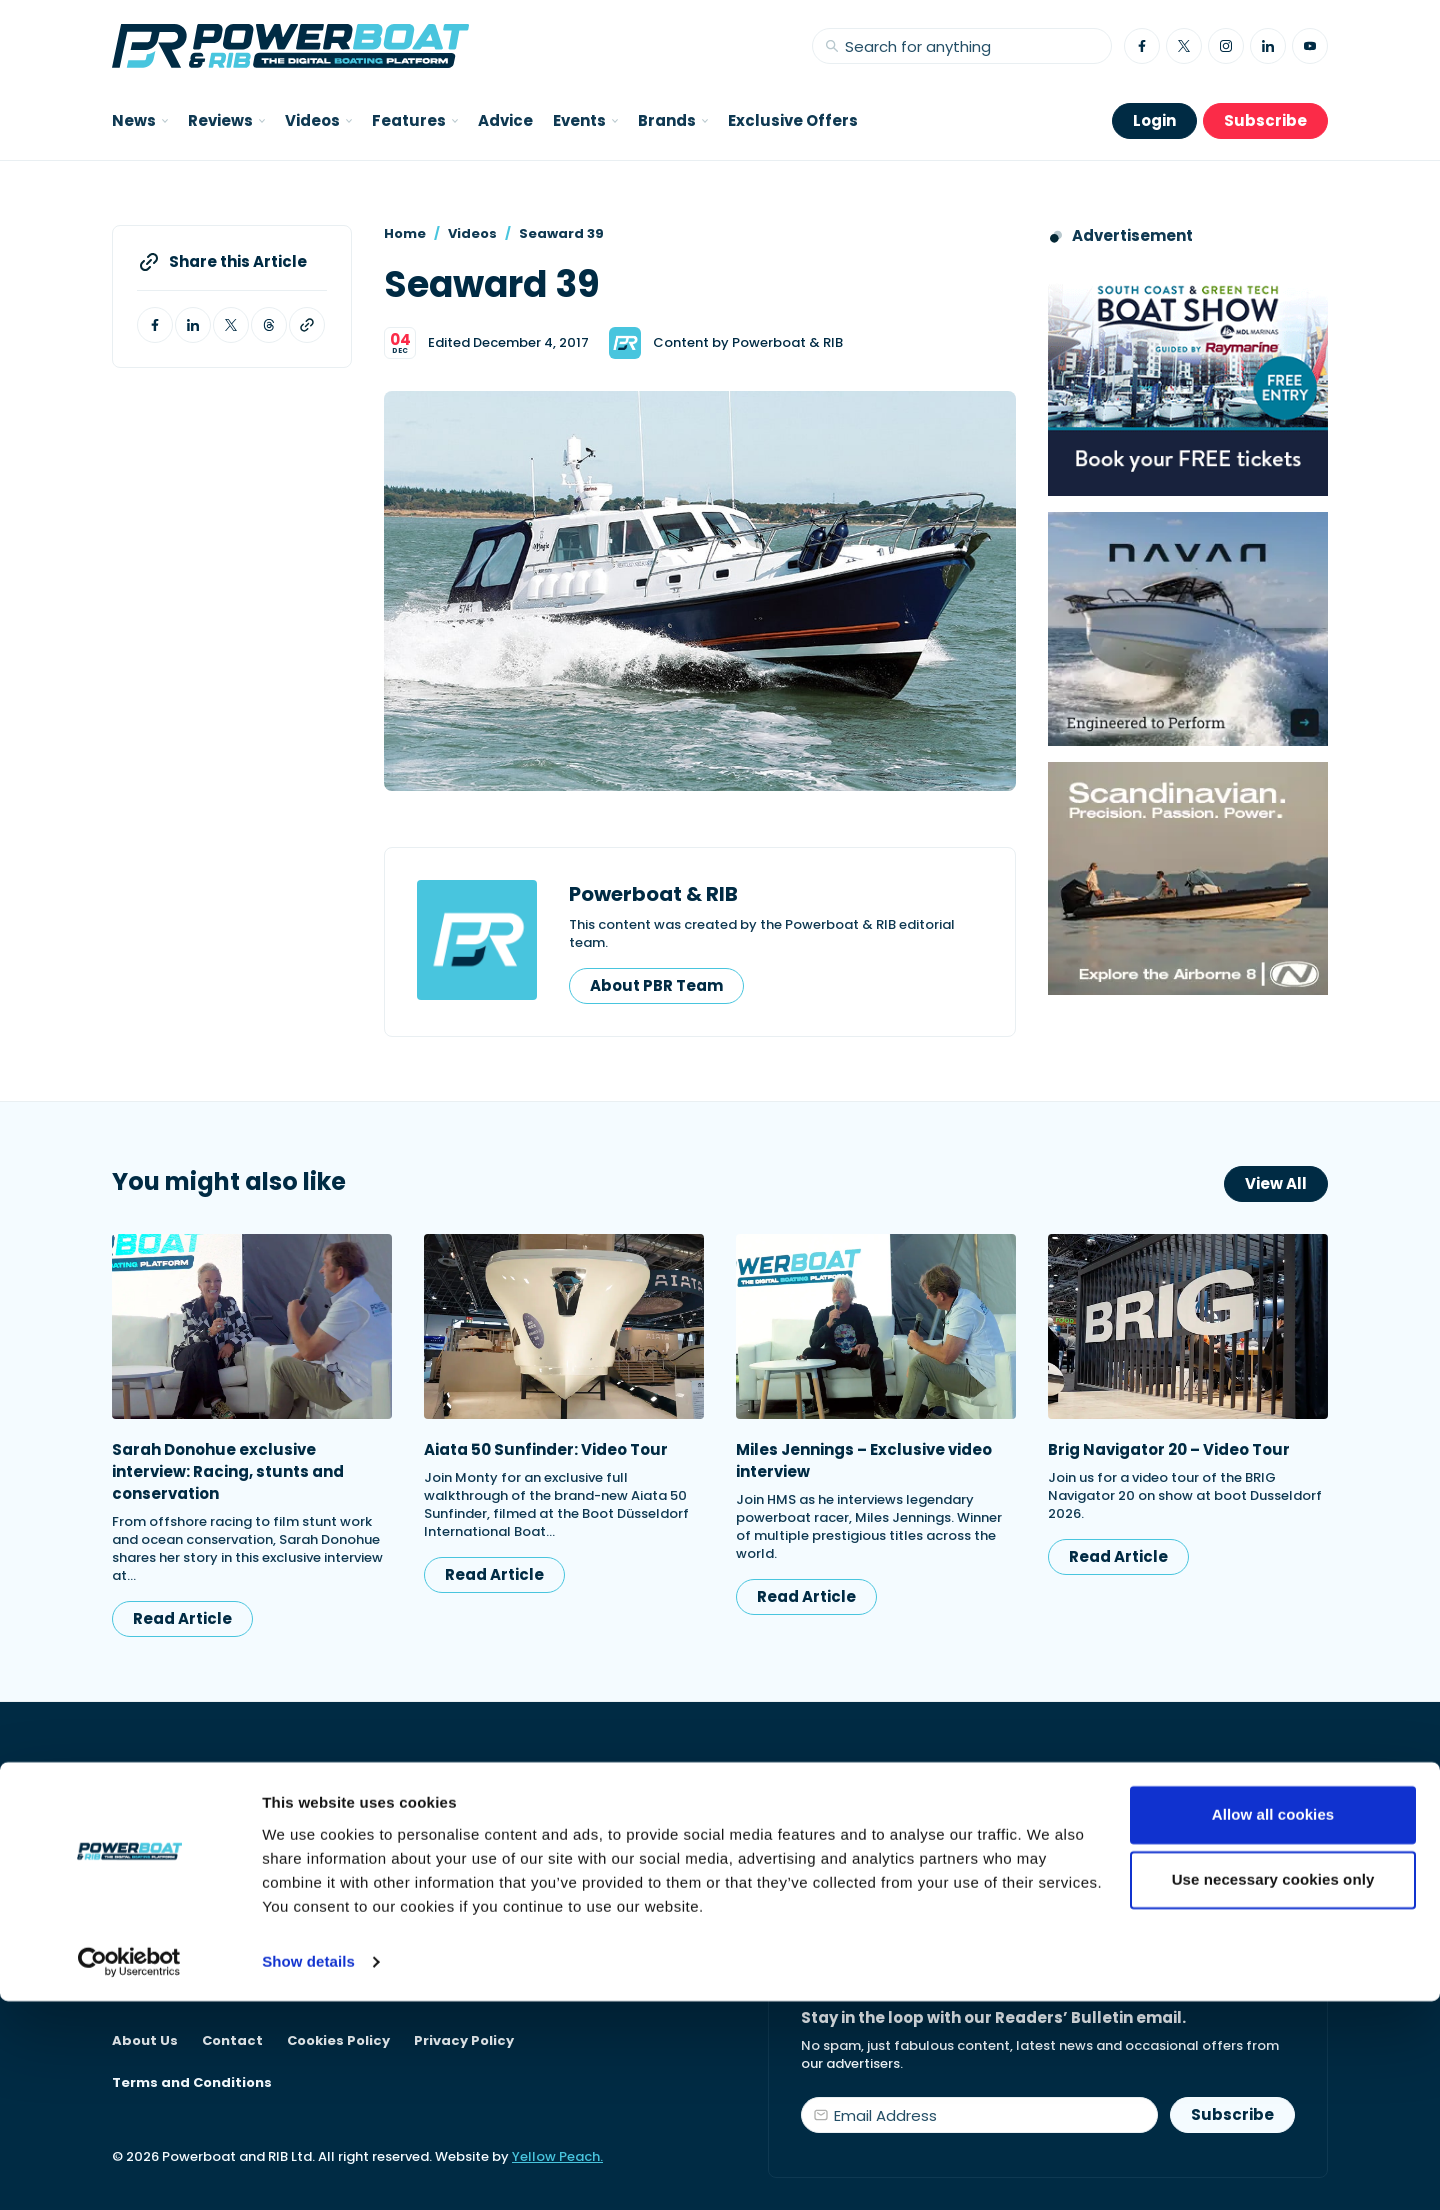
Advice (505, 120)
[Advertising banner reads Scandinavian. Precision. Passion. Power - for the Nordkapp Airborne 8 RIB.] (1188, 878)
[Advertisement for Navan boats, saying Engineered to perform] (1188, 628)
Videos (472, 233)
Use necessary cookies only (1273, 2088)
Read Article (182, 1618)
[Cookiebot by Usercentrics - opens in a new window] (129, 2171)
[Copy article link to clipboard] (307, 325)
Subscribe (1265, 120)
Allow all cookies (1273, 2023)
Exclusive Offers (793, 120)
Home (405, 233)
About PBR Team (656, 985)
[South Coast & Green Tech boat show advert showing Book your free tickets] (1188, 379)
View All (1276, 1183)
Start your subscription (916, 1898)
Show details (308, 2170)
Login (1154, 120)
